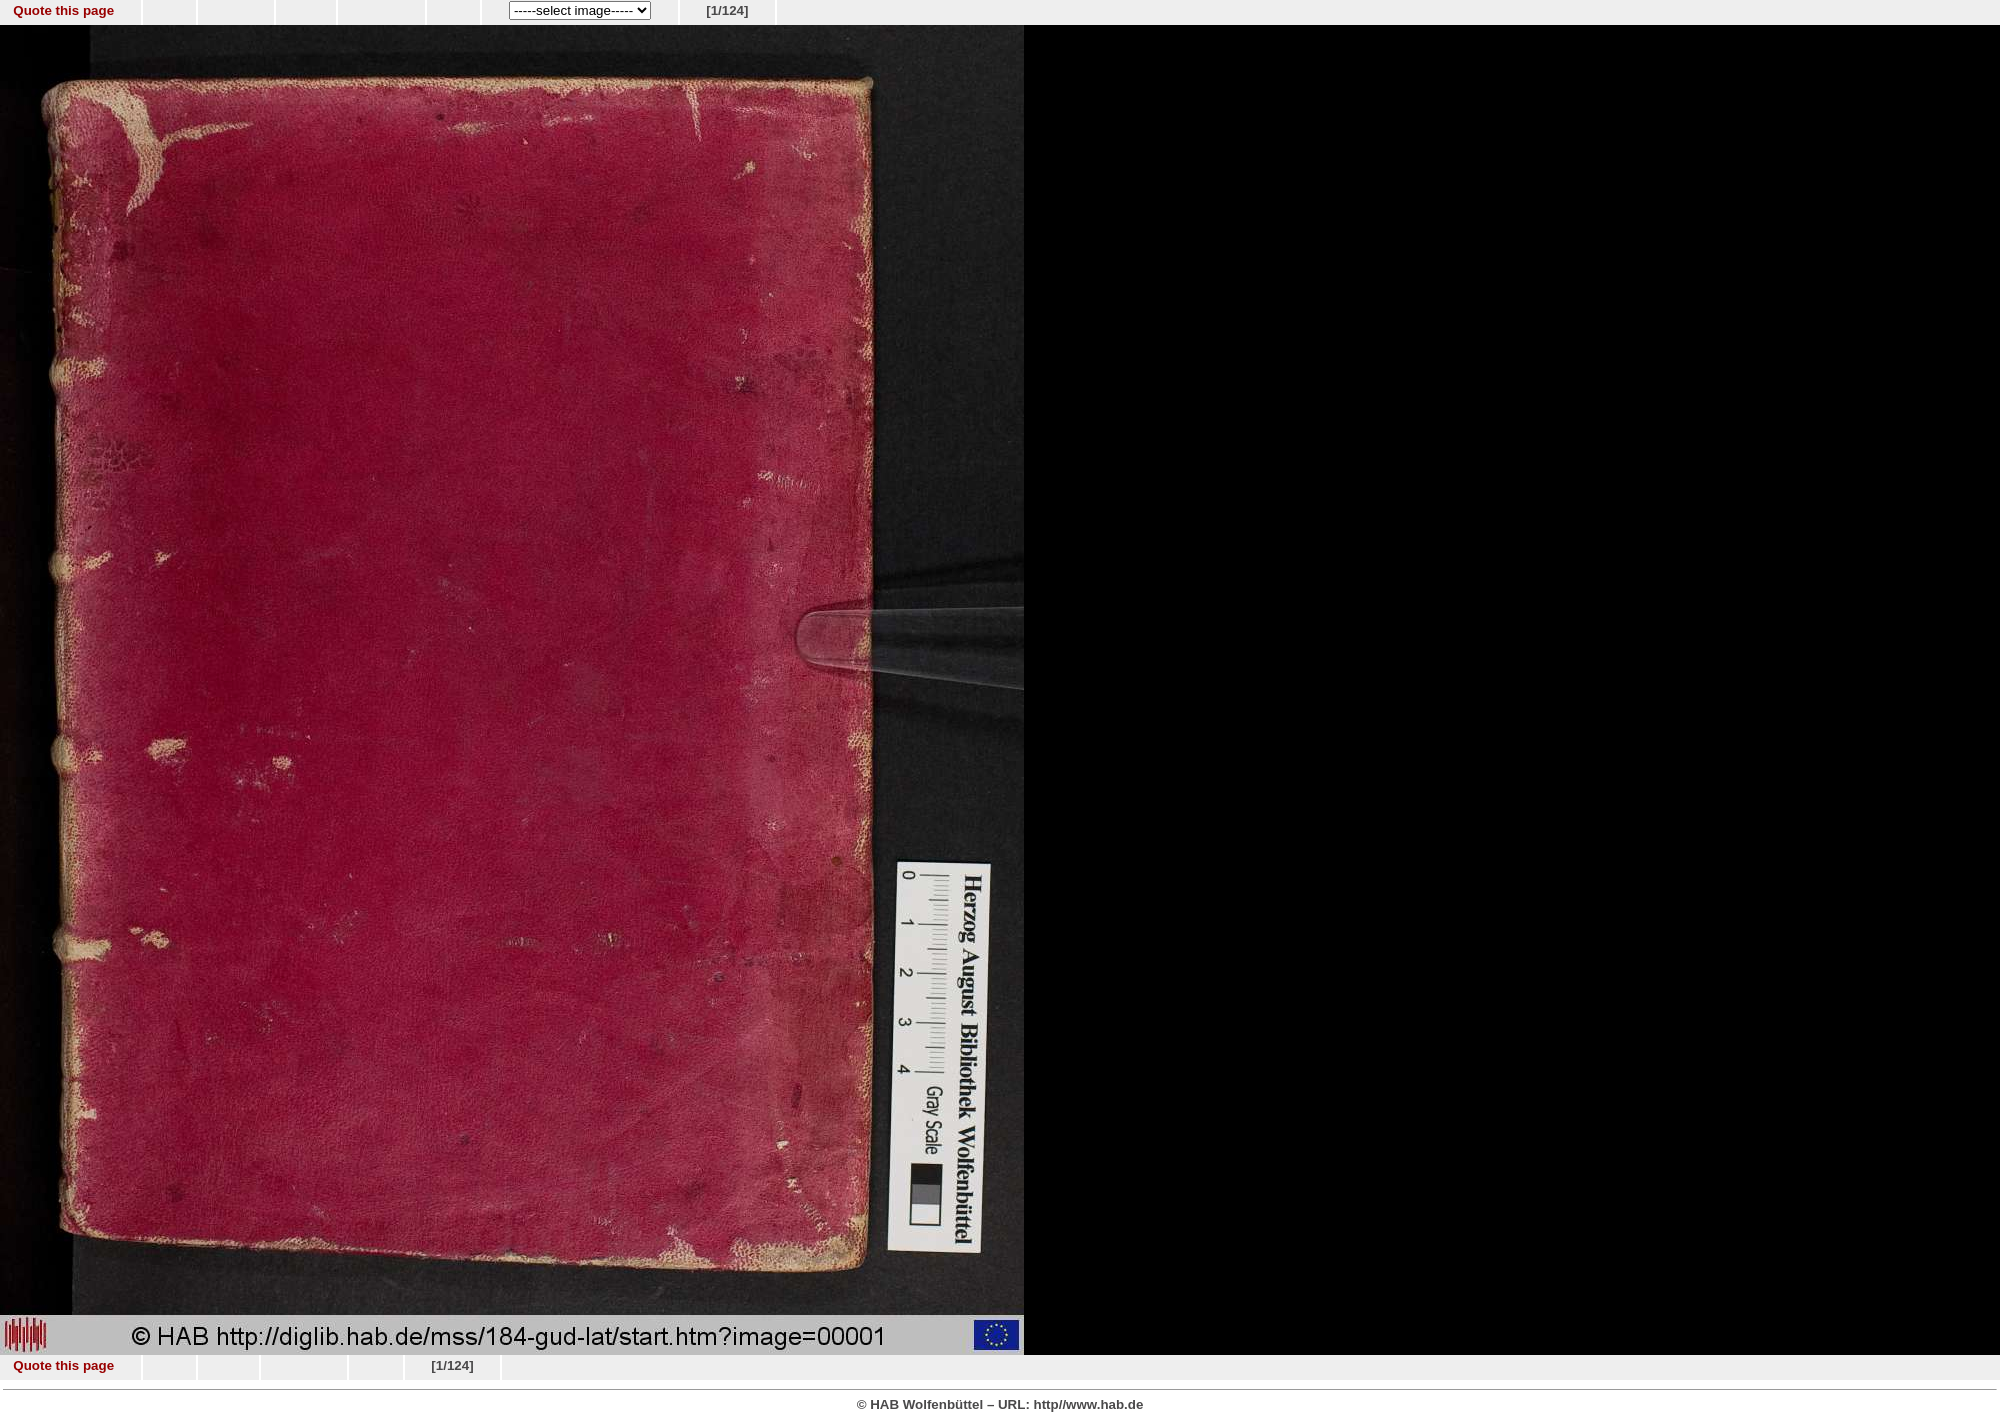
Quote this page (63, 10)
